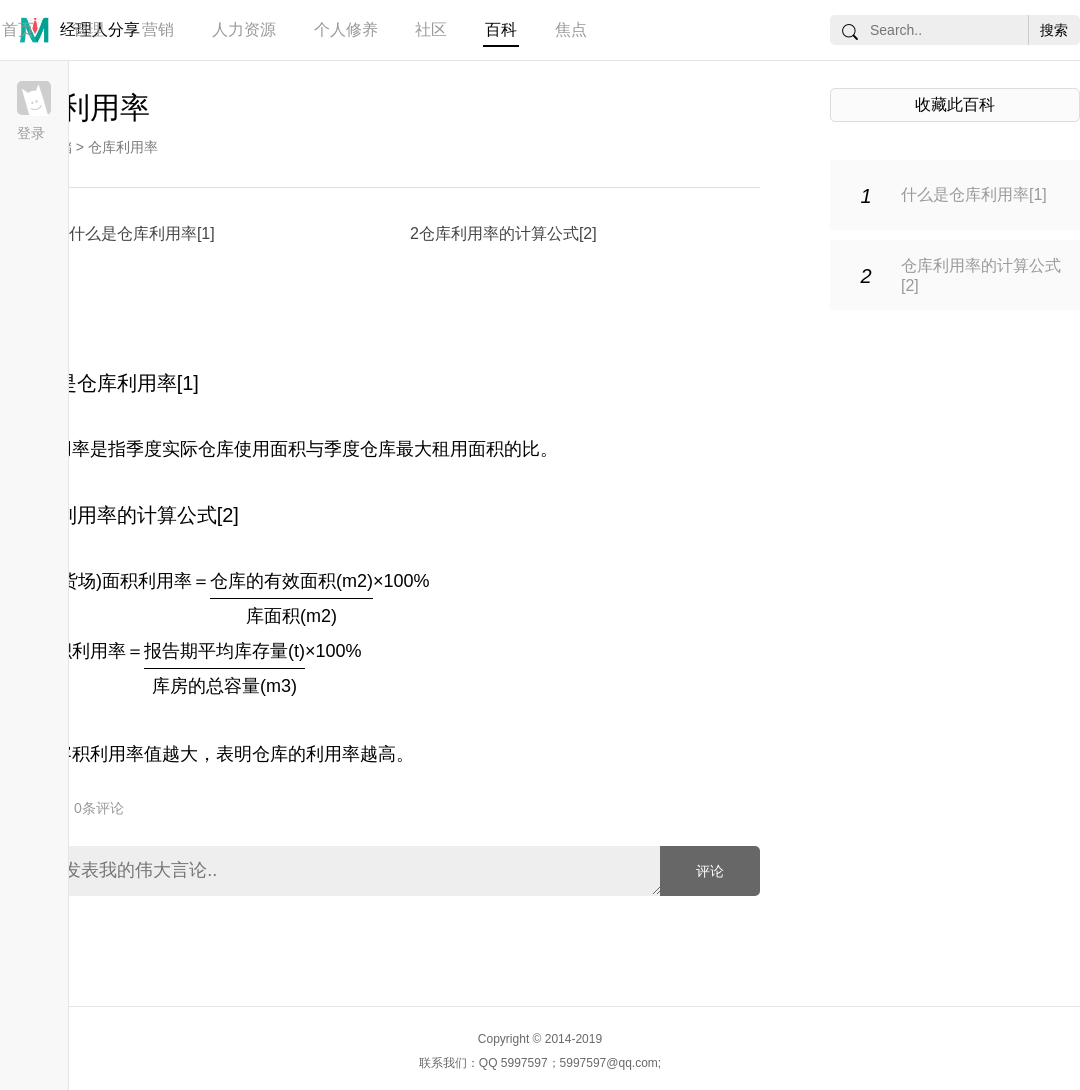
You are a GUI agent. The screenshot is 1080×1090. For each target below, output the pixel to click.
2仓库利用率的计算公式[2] (503, 233)
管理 (88, 29)
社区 (431, 29)
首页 (18, 29)
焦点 (571, 29)
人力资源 (244, 29)
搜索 (1054, 30)
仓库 (270, 754)
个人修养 (346, 29)
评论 (710, 871)
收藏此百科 (955, 104)
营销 (158, 29)
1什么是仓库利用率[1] (137, 233)
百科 (501, 29)
